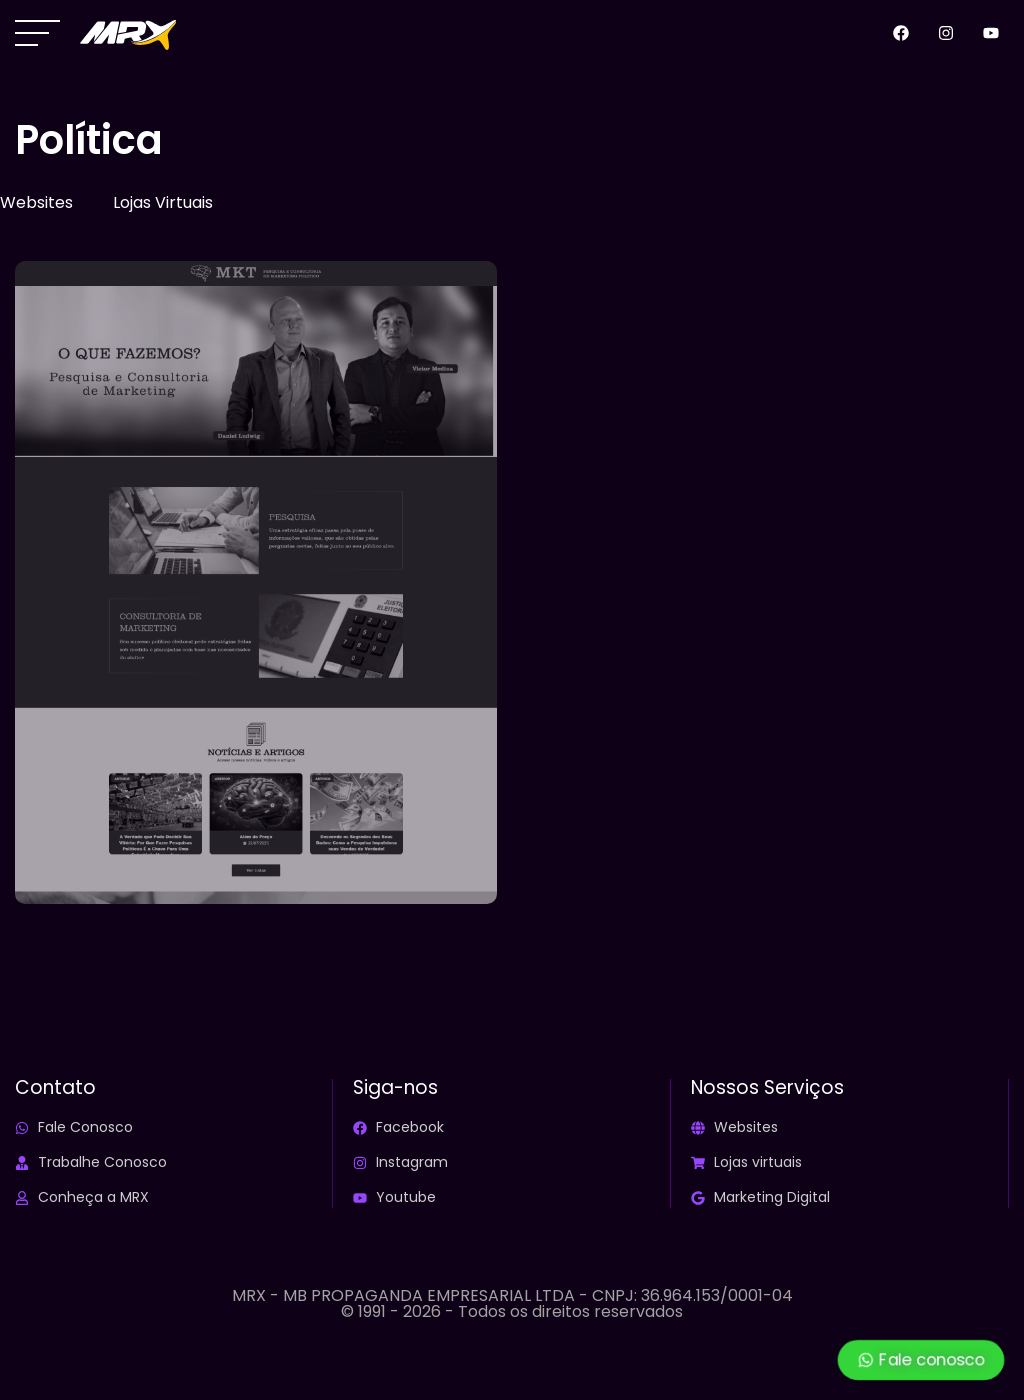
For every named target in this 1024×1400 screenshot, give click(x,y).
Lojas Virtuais (163, 202)
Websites (36, 202)
